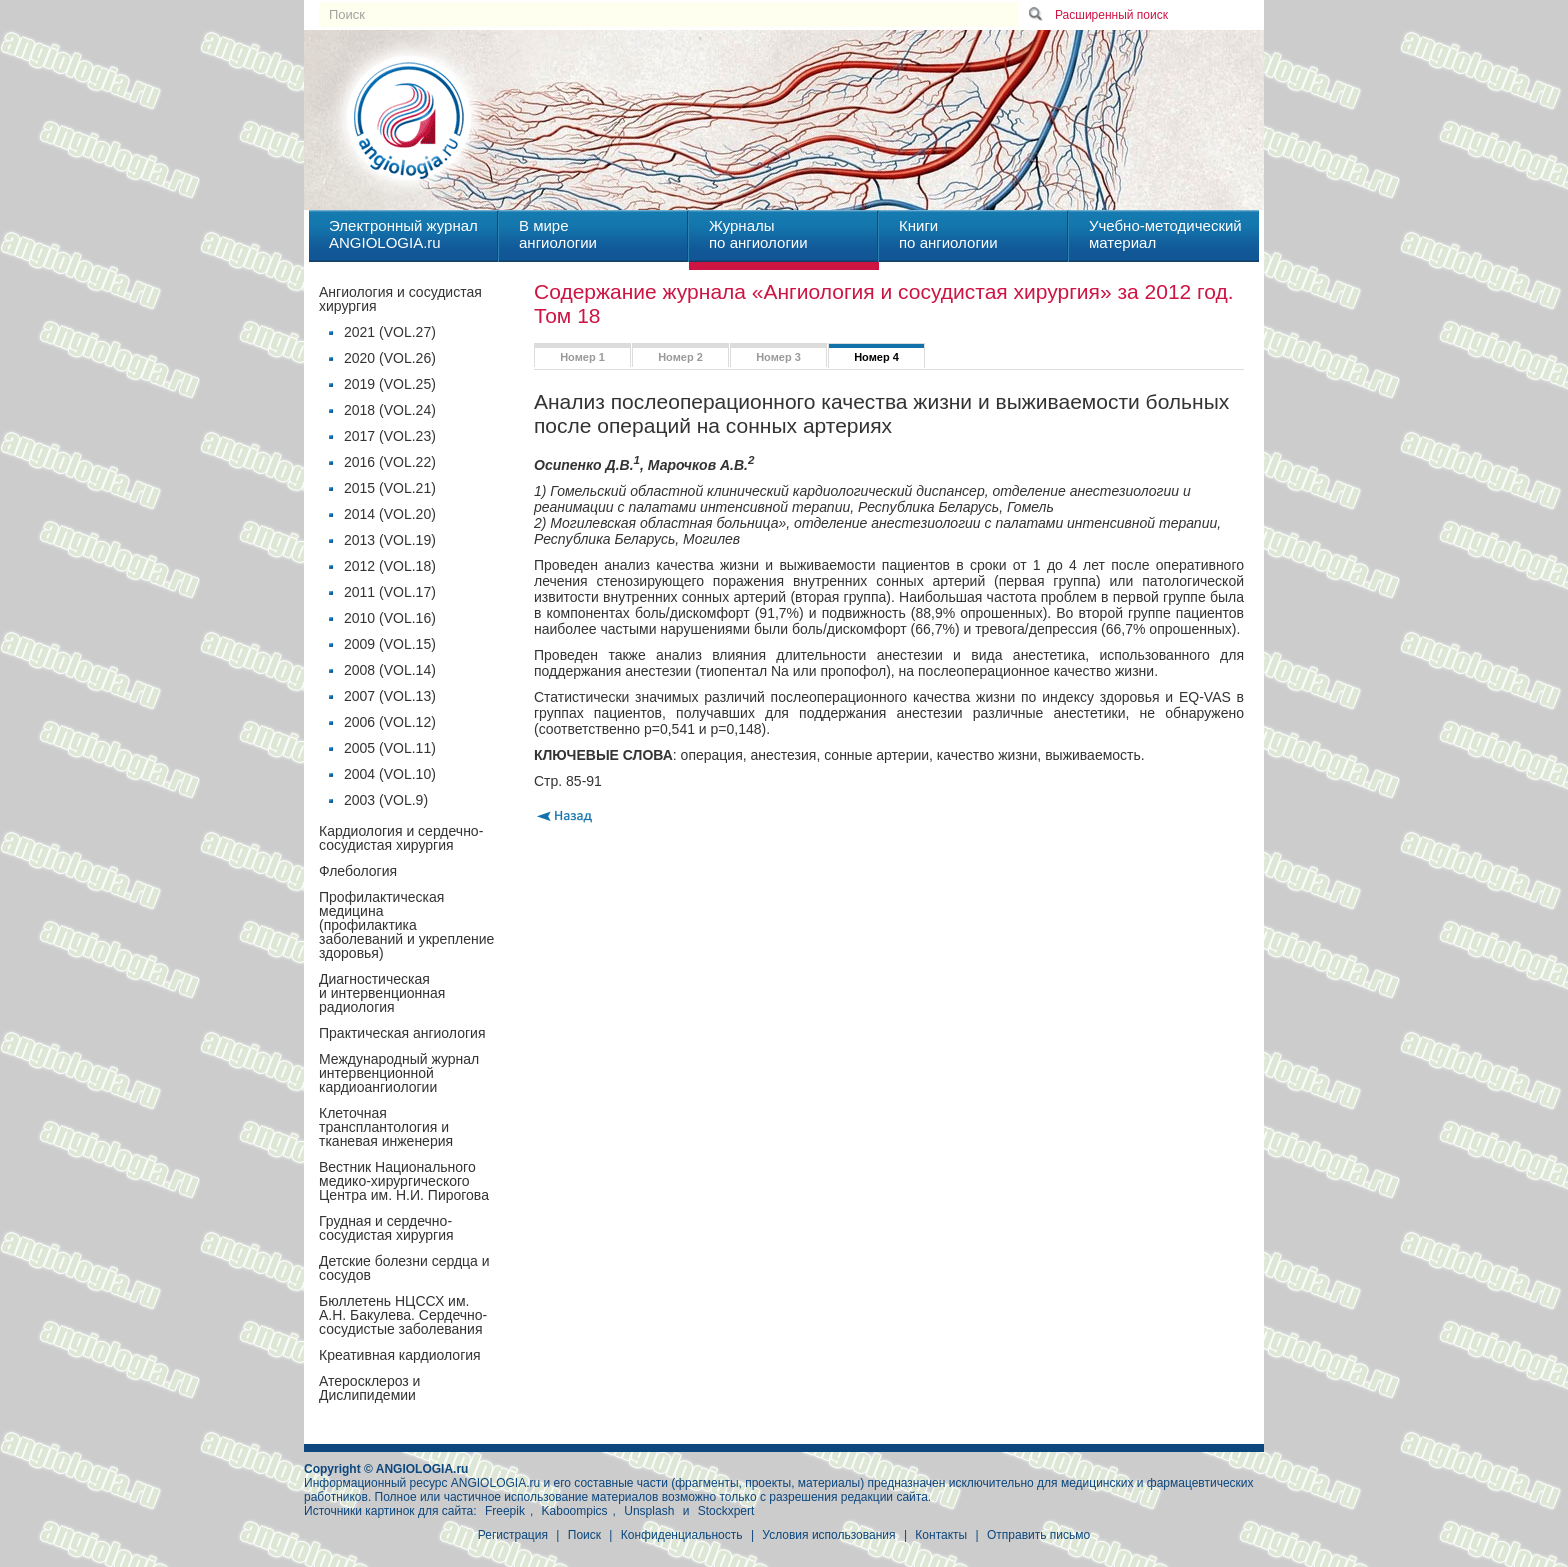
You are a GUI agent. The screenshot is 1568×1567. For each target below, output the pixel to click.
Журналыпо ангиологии (758, 234)
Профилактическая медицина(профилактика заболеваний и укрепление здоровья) (406, 925)
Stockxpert (726, 1511)
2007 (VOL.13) (390, 696)
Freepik (505, 1511)
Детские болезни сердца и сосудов (404, 1268)
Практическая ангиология (402, 1033)
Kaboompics (575, 1511)
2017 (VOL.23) (390, 436)
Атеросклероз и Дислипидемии (369, 1388)
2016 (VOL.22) (390, 462)
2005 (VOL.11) (390, 748)
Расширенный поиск (1111, 15)
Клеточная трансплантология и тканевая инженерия (386, 1127)
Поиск (584, 1535)
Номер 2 (680, 357)
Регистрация (513, 1535)
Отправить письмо (1038, 1535)
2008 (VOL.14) (390, 670)
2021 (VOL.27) (390, 332)
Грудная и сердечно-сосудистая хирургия (386, 1228)
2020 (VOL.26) (390, 358)
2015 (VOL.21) (390, 488)
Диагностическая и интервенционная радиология (382, 993)
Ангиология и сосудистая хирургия (400, 299)
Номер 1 (582, 357)
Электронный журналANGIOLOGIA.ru (403, 234)
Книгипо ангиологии (948, 234)
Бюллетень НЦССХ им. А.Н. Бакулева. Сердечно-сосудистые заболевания (403, 1315)
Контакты (941, 1535)
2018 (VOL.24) (390, 410)
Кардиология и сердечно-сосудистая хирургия (401, 838)
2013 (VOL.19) (390, 540)
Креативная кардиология (400, 1355)
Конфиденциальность (682, 1535)
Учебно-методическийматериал (1165, 234)
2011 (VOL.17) (390, 592)
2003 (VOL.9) (386, 800)
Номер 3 (778, 357)
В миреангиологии (558, 234)
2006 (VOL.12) (390, 722)
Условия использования (828, 1535)
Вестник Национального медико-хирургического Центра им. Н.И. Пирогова (404, 1181)
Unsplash (649, 1511)
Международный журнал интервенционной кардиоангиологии (399, 1073)
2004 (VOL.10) (390, 774)
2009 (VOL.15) (390, 644)
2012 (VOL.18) (390, 566)
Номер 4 (876, 357)
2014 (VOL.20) (390, 514)
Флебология (358, 871)
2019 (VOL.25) (390, 384)
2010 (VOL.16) (390, 618)
